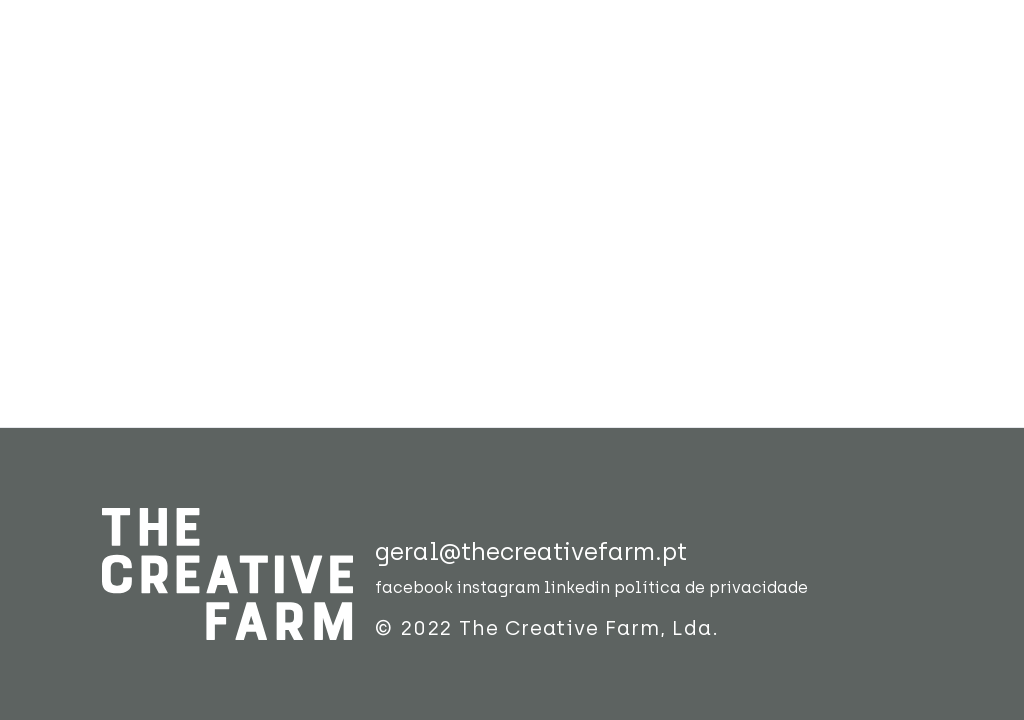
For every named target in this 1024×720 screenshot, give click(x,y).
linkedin (577, 587)
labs (616, 95)
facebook (414, 587)
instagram (498, 587)
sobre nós (386, 111)
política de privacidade (711, 587)
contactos (822, 95)
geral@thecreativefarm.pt (531, 551)
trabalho (504, 95)
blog (702, 95)
